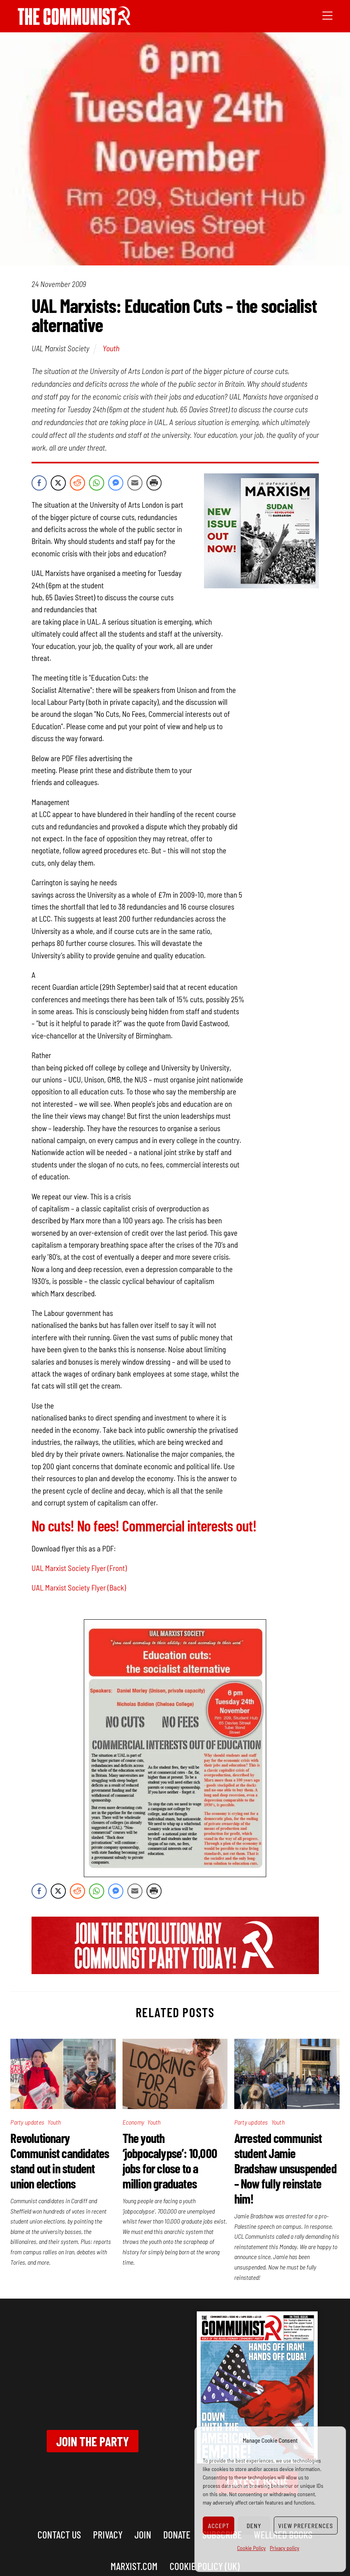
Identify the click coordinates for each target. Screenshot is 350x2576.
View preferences (305, 2525)
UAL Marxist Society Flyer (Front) (79, 1568)
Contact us (59, 2534)
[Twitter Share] (58, 483)
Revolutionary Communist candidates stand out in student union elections (59, 2160)
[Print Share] (154, 483)
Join (142, 2534)
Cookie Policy (251, 2547)
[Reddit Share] (77, 483)
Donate (176, 2534)
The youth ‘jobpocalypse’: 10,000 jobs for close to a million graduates (170, 2160)
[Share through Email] (134, 483)
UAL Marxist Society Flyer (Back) (79, 1587)
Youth (111, 348)
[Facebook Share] (39, 483)
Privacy (108, 2534)
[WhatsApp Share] (96, 483)
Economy (133, 2122)
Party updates (27, 2122)
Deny (254, 2525)
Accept (218, 2525)
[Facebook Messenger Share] (115, 483)
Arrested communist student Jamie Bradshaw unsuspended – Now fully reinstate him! (285, 2168)
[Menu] (327, 15)
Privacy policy (284, 2547)
